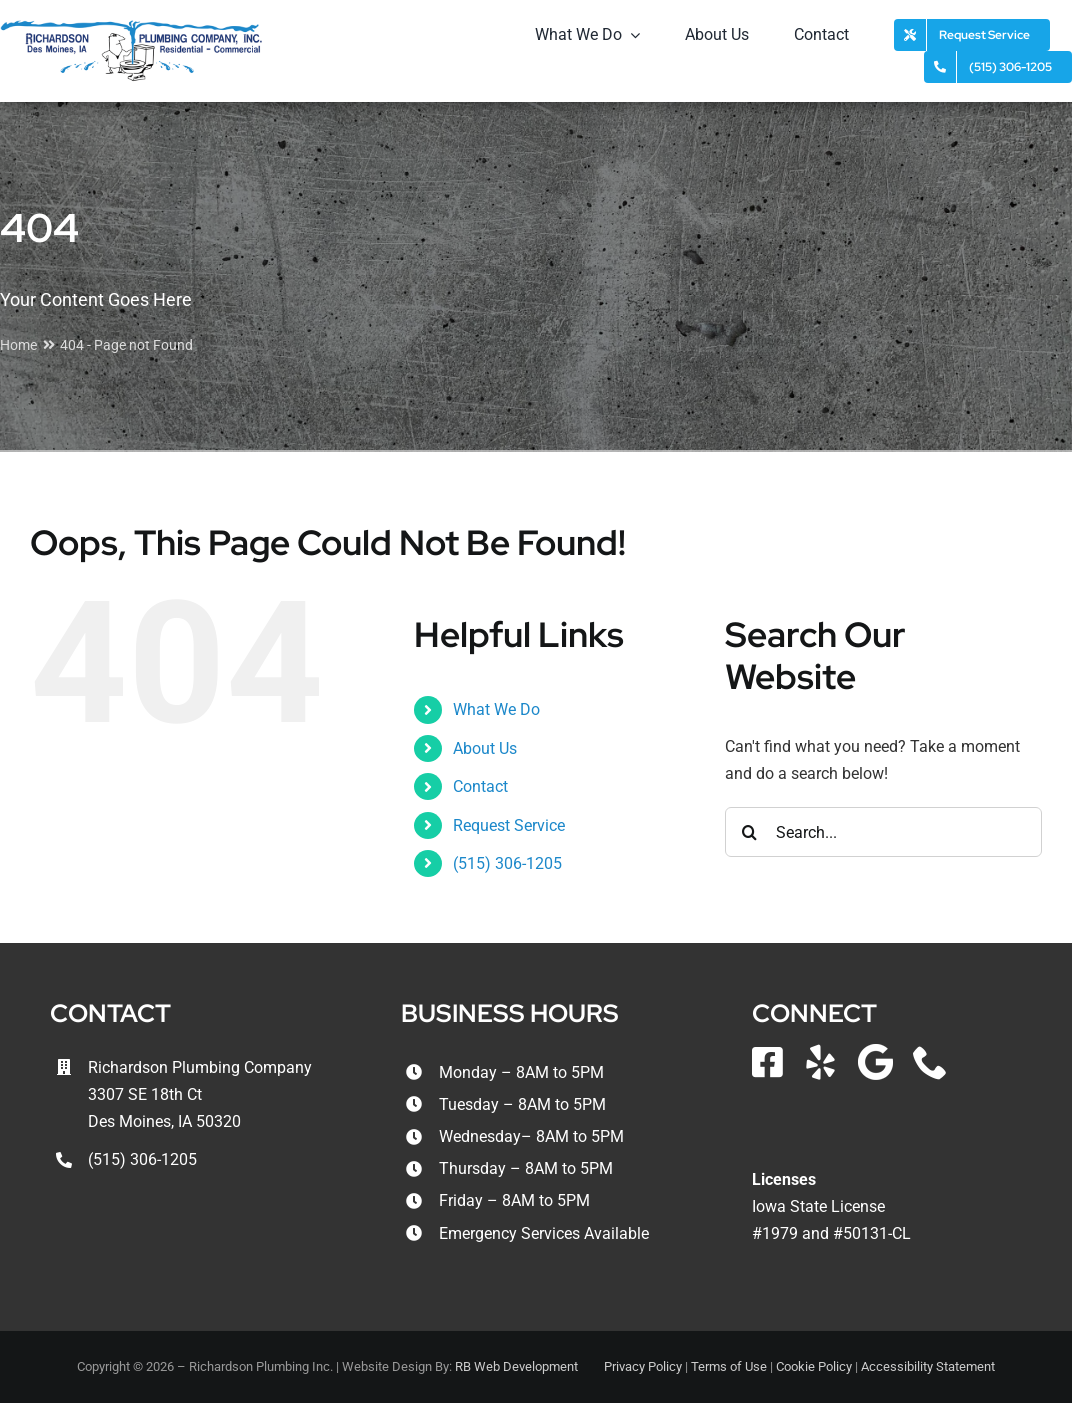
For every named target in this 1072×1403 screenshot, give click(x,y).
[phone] (930, 1061)
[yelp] (820, 1061)
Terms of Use (729, 1366)
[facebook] (767, 1061)
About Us (485, 748)
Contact (480, 786)
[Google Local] (875, 1062)
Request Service (509, 825)
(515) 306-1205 (507, 863)
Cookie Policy (814, 1366)
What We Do (496, 709)
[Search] (750, 832)
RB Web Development (516, 1366)
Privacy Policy (643, 1366)
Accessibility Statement (928, 1366)
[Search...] (883, 832)
